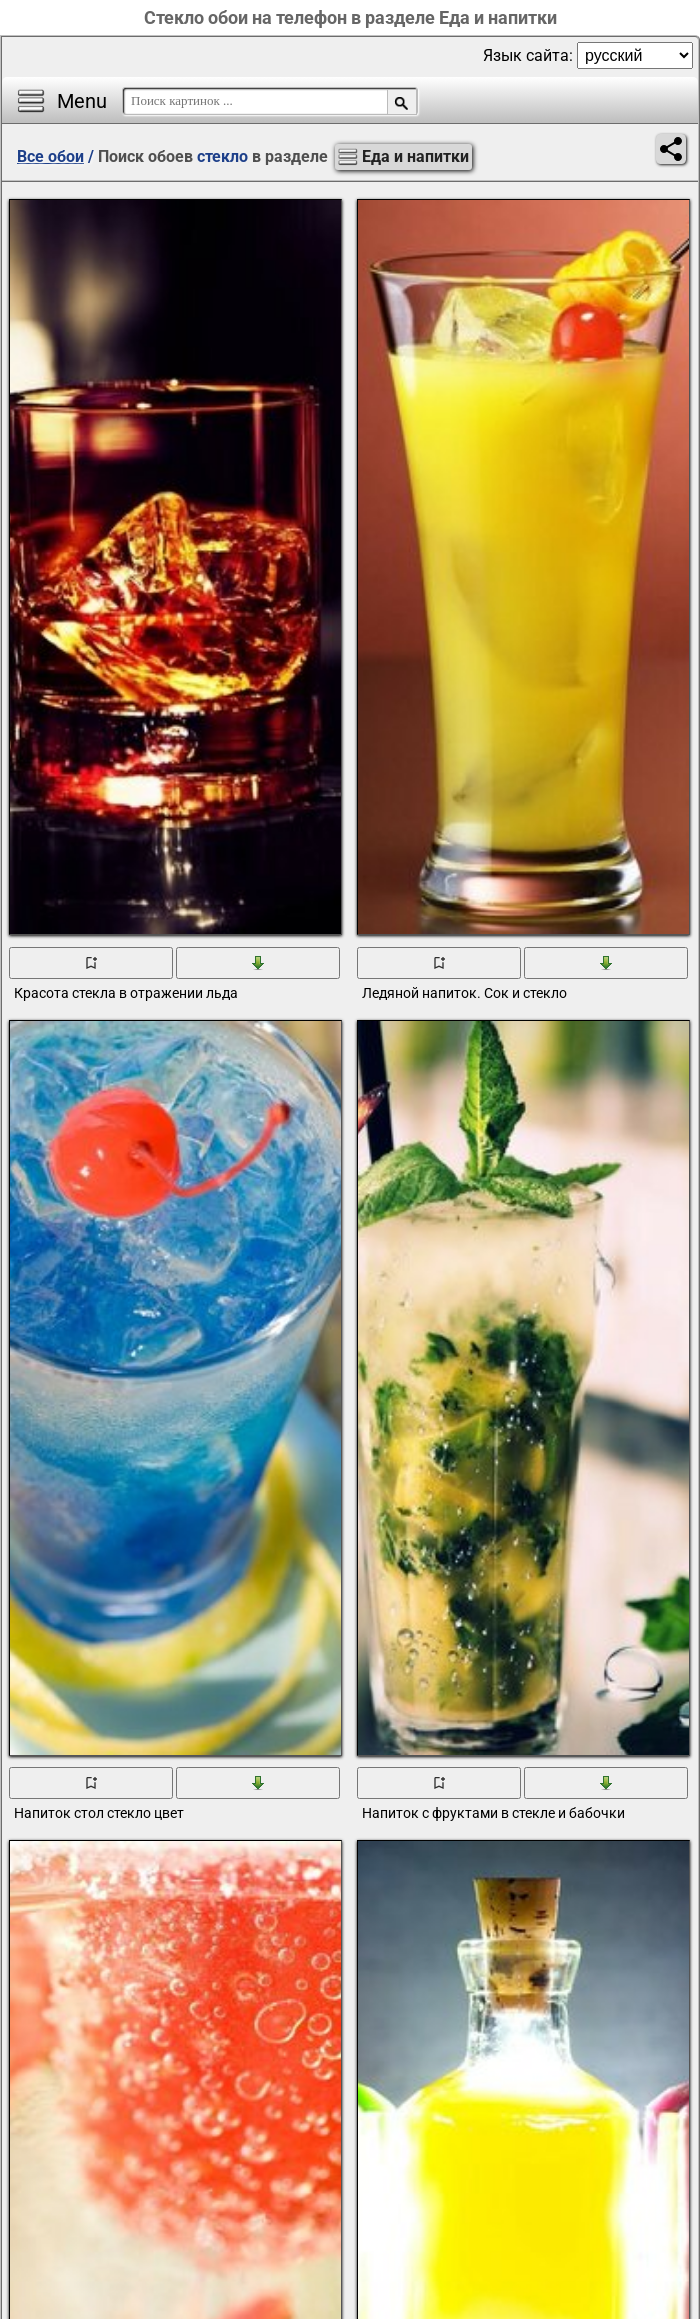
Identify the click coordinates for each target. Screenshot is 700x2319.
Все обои (50, 156)
